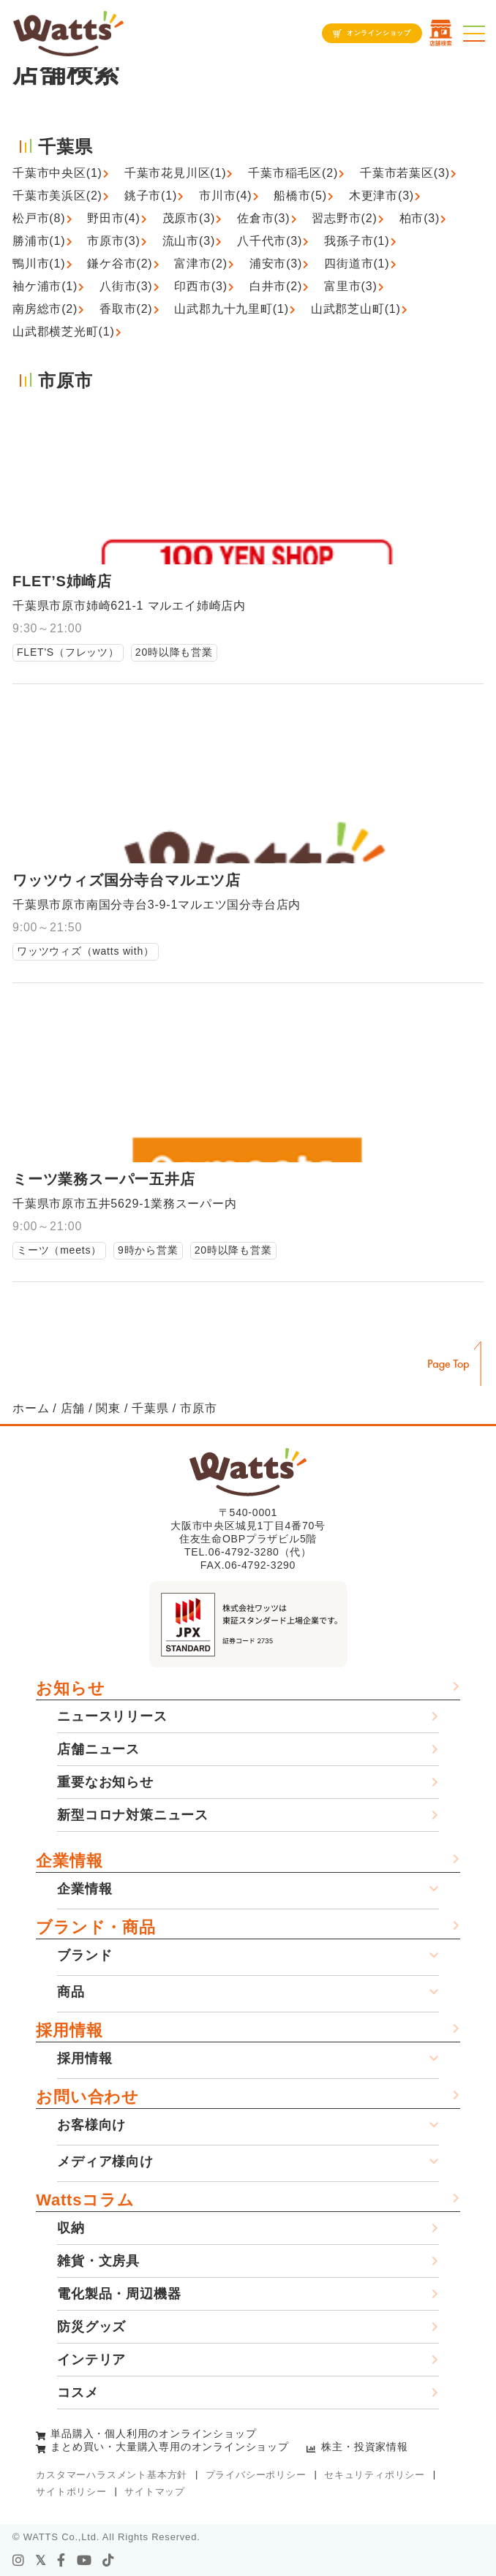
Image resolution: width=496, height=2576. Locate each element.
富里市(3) (350, 286)
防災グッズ (91, 2326)
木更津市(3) (381, 195)
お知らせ (70, 1688)
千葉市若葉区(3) (405, 173)
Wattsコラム (85, 2200)
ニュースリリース (112, 1716)
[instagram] (18, 2560)
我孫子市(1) (356, 241)
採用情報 (69, 2030)
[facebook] (61, 2560)
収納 (71, 2228)
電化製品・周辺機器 (119, 2294)
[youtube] (84, 2560)
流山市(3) (188, 241)
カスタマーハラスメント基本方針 (111, 2474)
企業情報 (69, 1861)
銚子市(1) (150, 195)
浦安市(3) (275, 263)
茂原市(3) (188, 218)
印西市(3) (200, 286)
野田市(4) (113, 218)
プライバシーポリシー (256, 2474)
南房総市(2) (45, 309)
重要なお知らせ (105, 1782)
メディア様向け (105, 2161)
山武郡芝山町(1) (356, 309)
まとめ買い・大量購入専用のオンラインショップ (169, 2446)
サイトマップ (154, 2491)
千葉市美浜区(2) (57, 195)
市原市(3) (113, 241)
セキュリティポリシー (374, 2474)
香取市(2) (125, 309)
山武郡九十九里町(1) (231, 309)
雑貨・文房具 (98, 2261)
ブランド (84, 1955)
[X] (41, 2560)
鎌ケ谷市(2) (119, 263)
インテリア (91, 2359)
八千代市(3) (269, 241)
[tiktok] (108, 2560)
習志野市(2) (344, 218)
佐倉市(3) (263, 218)
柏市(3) (419, 218)
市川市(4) (225, 195)
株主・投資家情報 (364, 2446)
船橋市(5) (300, 195)
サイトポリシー (71, 2491)
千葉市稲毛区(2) (293, 173)
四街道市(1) (356, 263)
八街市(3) (125, 286)
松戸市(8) (38, 218)
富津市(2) (200, 263)
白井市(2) (275, 286)
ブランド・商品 (96, 1927)
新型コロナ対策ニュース (132, 1815)
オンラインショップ (379, 33)
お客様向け (91, 2125)
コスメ (77, 2392)
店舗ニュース (98, 1749)
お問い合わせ (87, 2097)
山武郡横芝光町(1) (63, 331)
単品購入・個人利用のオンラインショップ (153, 2433)
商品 (71, 1992)
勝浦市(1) (38, 241)
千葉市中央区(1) (57, 173)
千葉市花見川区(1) (175, 173)
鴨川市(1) (38, 263)
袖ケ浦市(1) (45, 286)
